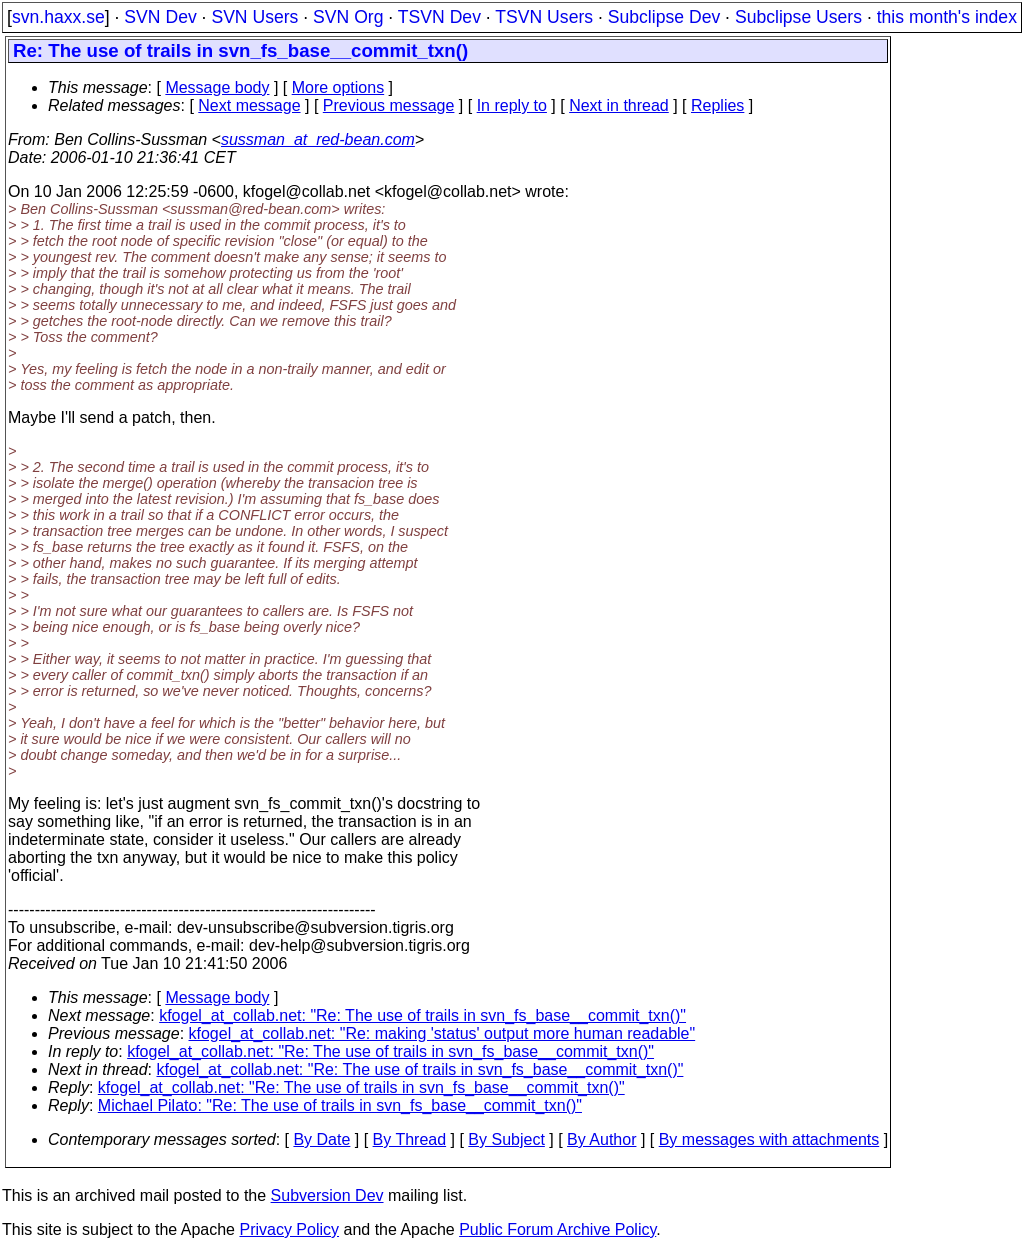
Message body (217, 87)
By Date (321, 1139)
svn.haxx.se (58, 17)
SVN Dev (160, 17)
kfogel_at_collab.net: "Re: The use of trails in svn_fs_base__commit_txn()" (422, 1015)
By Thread (410, 1139)
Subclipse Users (798, 17)
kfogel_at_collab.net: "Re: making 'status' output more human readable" (442, 1033)
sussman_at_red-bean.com (318, 139)
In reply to (512, 105)
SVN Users (254, 17)
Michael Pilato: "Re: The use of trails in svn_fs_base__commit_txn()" (340, 1105)
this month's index (947, 17)
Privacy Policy (289, 1229)
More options (338, 87)
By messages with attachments (769, 1139)
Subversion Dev (327, 1195)
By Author (601, 1139)
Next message (249, 105)
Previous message (389, 105)
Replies (717, 105)
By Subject (506, 1139)
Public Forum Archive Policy (557, 1229)
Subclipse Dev (664, 17)
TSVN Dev (439, 17)
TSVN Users (544, 17)
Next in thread (619, 105)
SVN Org (348, 17)
